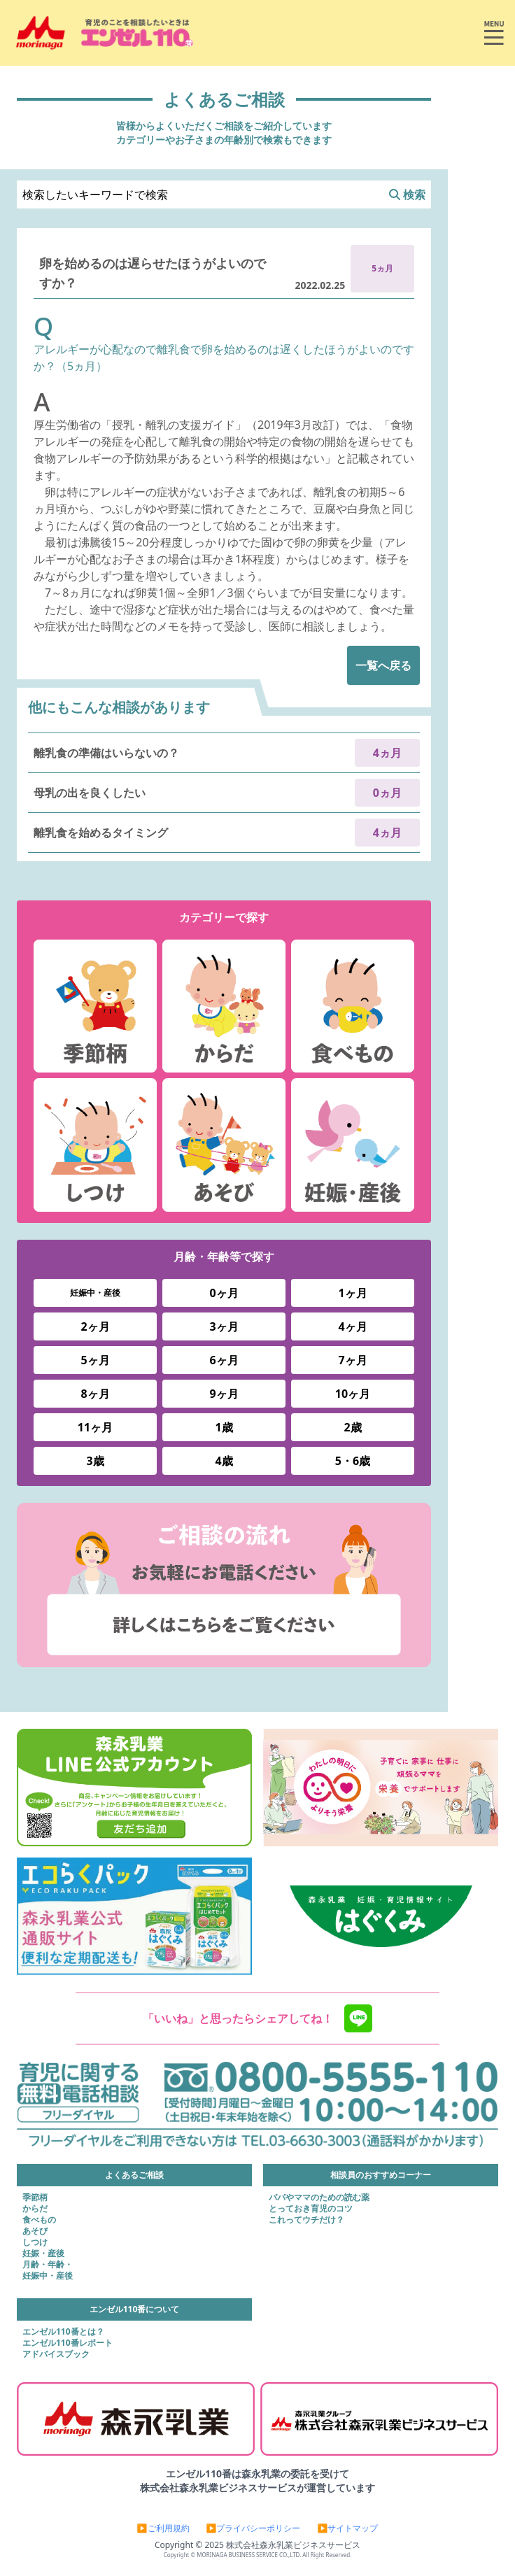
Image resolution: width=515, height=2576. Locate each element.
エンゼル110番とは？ (63, 2331)
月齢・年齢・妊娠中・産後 (47, 2270)
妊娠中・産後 (95, 1292)
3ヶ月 (223, 1326)
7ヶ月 (352, 1360)
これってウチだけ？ (306, 2219)
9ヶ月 (223, 1393)
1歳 (223, 1427)
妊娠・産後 (43, 2253)
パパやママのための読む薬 (319, 2197)
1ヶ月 (352, 1293)
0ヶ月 (223, 1293)
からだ (35, 2208)
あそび (35, 2231)
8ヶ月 (94, 1393)
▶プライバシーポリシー (253, 2528)
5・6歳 (352, 1461)
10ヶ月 (352, 1393)
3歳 (95, 1461)
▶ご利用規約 (163, 2528)
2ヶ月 (94, 1326)
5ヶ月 (94, 1360)
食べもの (39, 2219)
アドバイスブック (56, 2354)
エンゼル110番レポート (67, 2343)
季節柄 (35, 2197)
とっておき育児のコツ (311, 2208)
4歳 (223, 1461)
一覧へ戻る (383, 665)
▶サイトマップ (347, 2528)
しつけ (35, 2242)
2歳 (352, 1427)
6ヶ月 (223, 1360)
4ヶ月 (352, 1326)
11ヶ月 (95, 1427)
